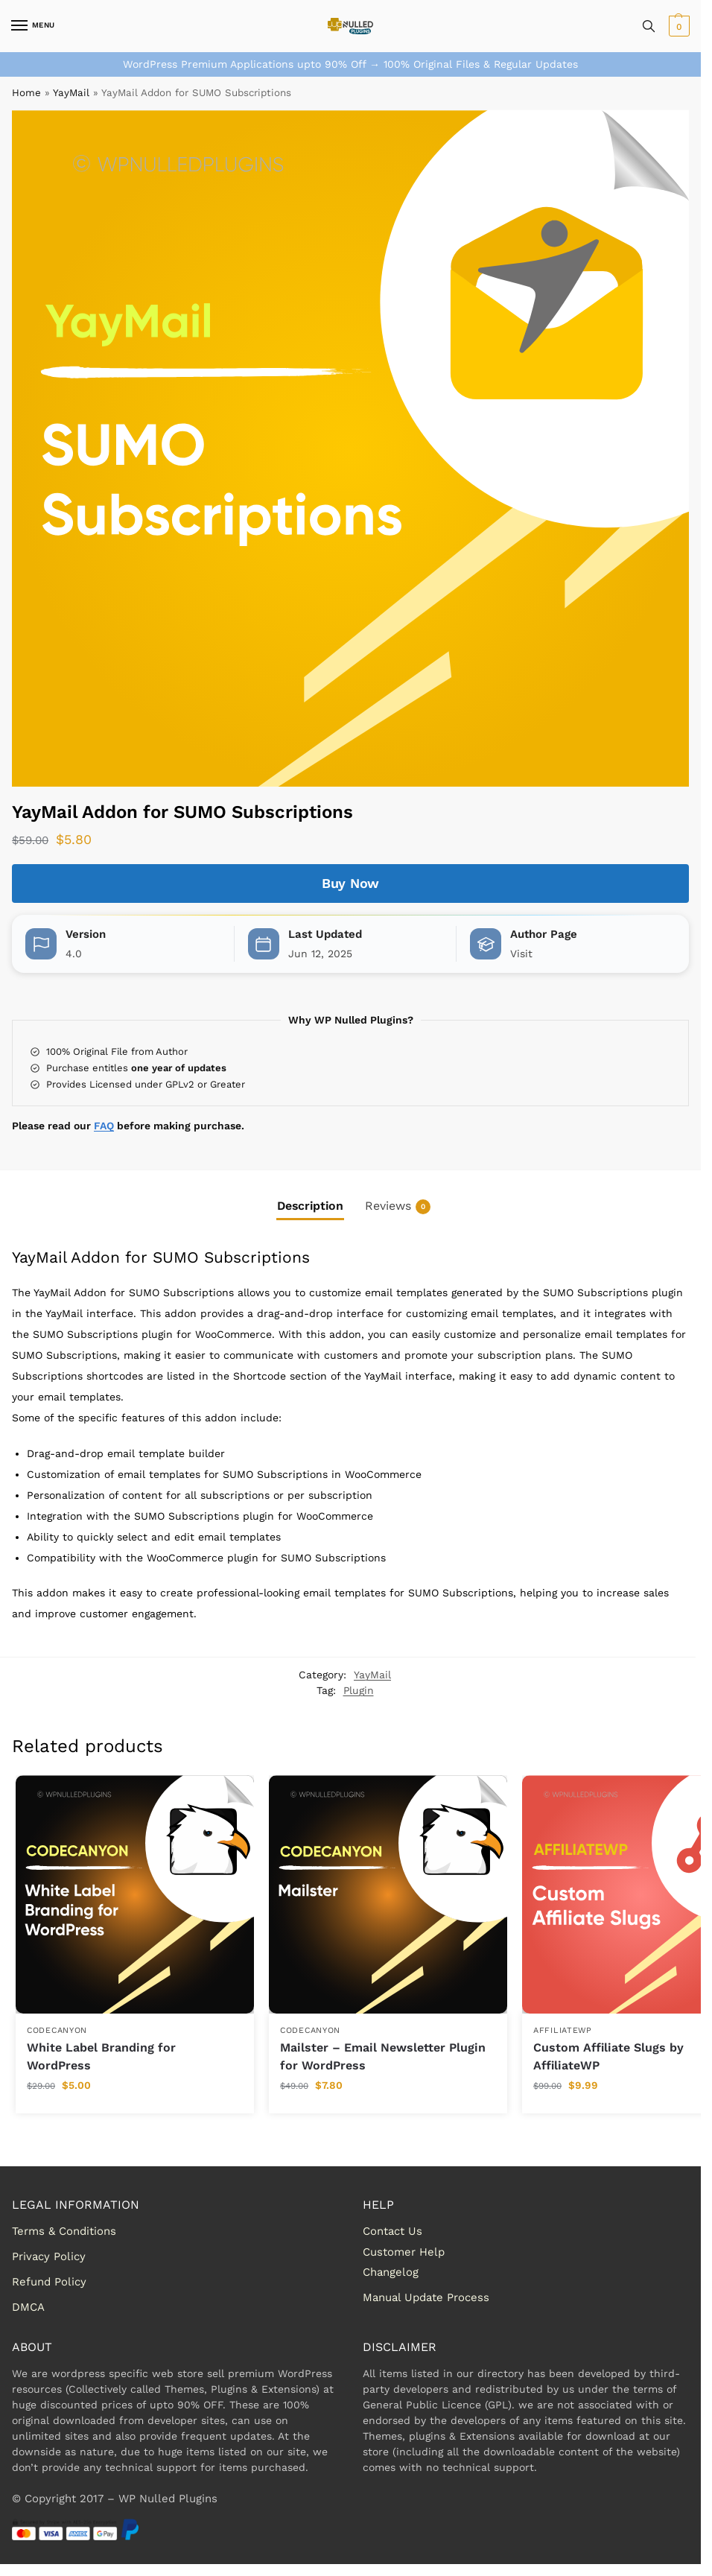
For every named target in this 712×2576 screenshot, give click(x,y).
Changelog (391, 2272)
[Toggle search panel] (648, 26)
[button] (677, 26)
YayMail (71, 92)
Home (26, 92)
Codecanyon (57, 2030)
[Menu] (33, 26)
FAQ (104, 1126)
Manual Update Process (426, 2297)
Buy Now (350, 883)
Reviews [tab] (397, 1206)
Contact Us (392, 2231)
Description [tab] (310, 1206)
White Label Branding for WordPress (101, 2056)
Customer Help (404, 2252)
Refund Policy (49, 2281)
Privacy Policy (49, 2256)
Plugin (358, 1690)
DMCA (28, 2307)
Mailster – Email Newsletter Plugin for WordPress (383, 2056)
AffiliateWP (562, 2030)
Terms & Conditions (64, 2231)
